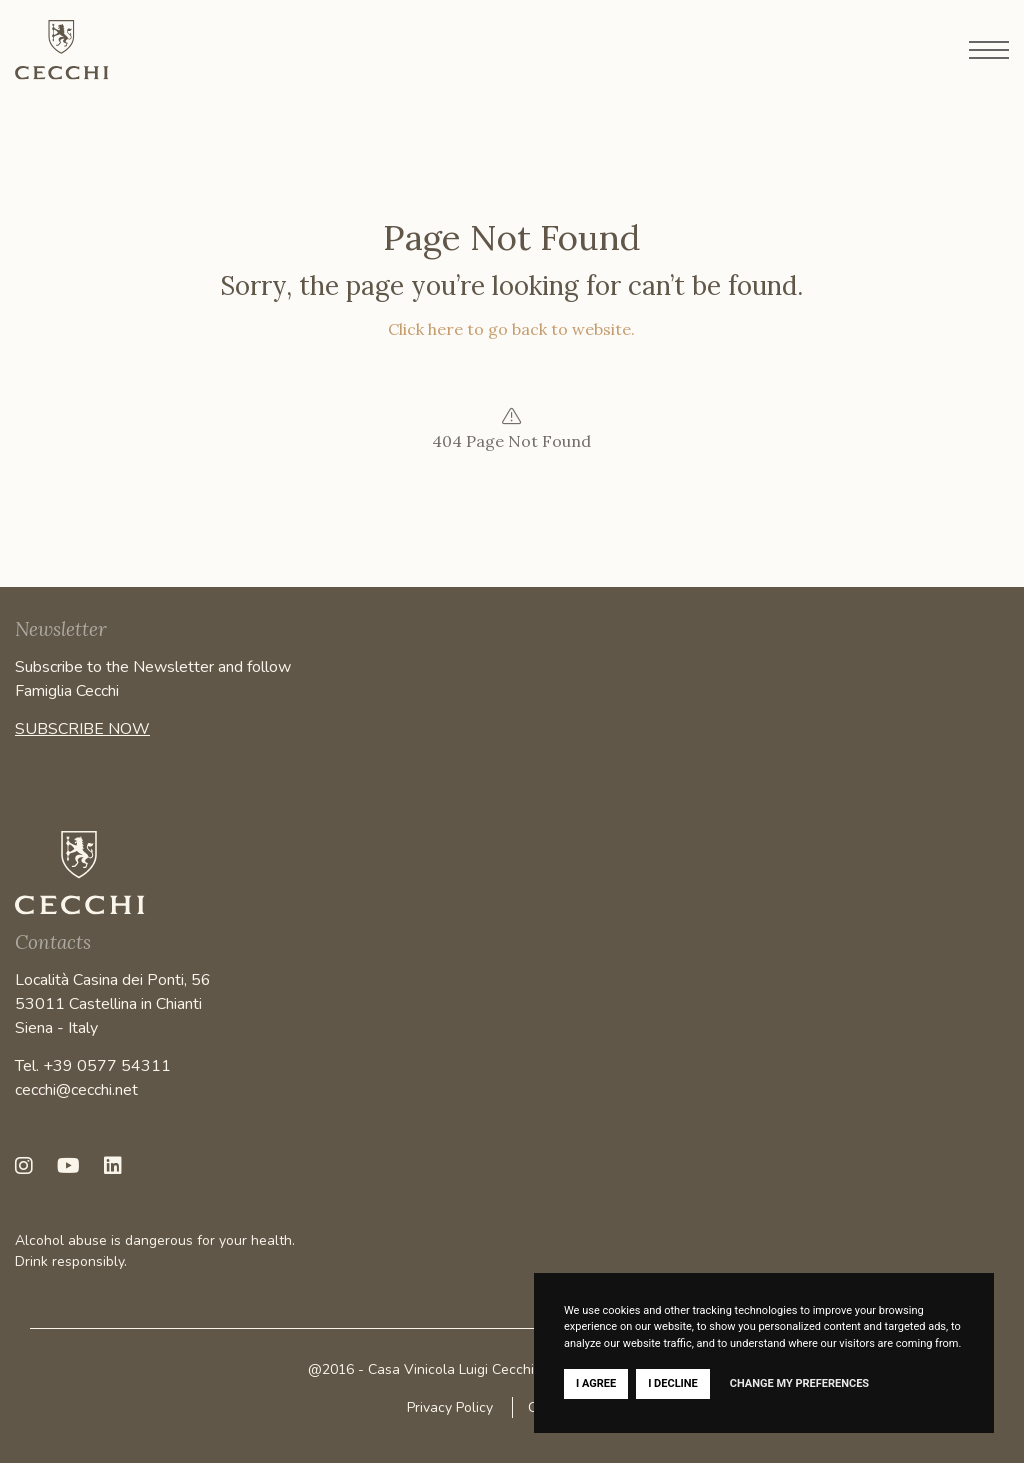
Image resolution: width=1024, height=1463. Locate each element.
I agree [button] (596, 1383)
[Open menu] (989, 50)
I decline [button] (673, 1383)
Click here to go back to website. (511, 329)
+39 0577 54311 (107, 1066)
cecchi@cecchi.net (76, 1090)
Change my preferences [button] (799, 1383)
